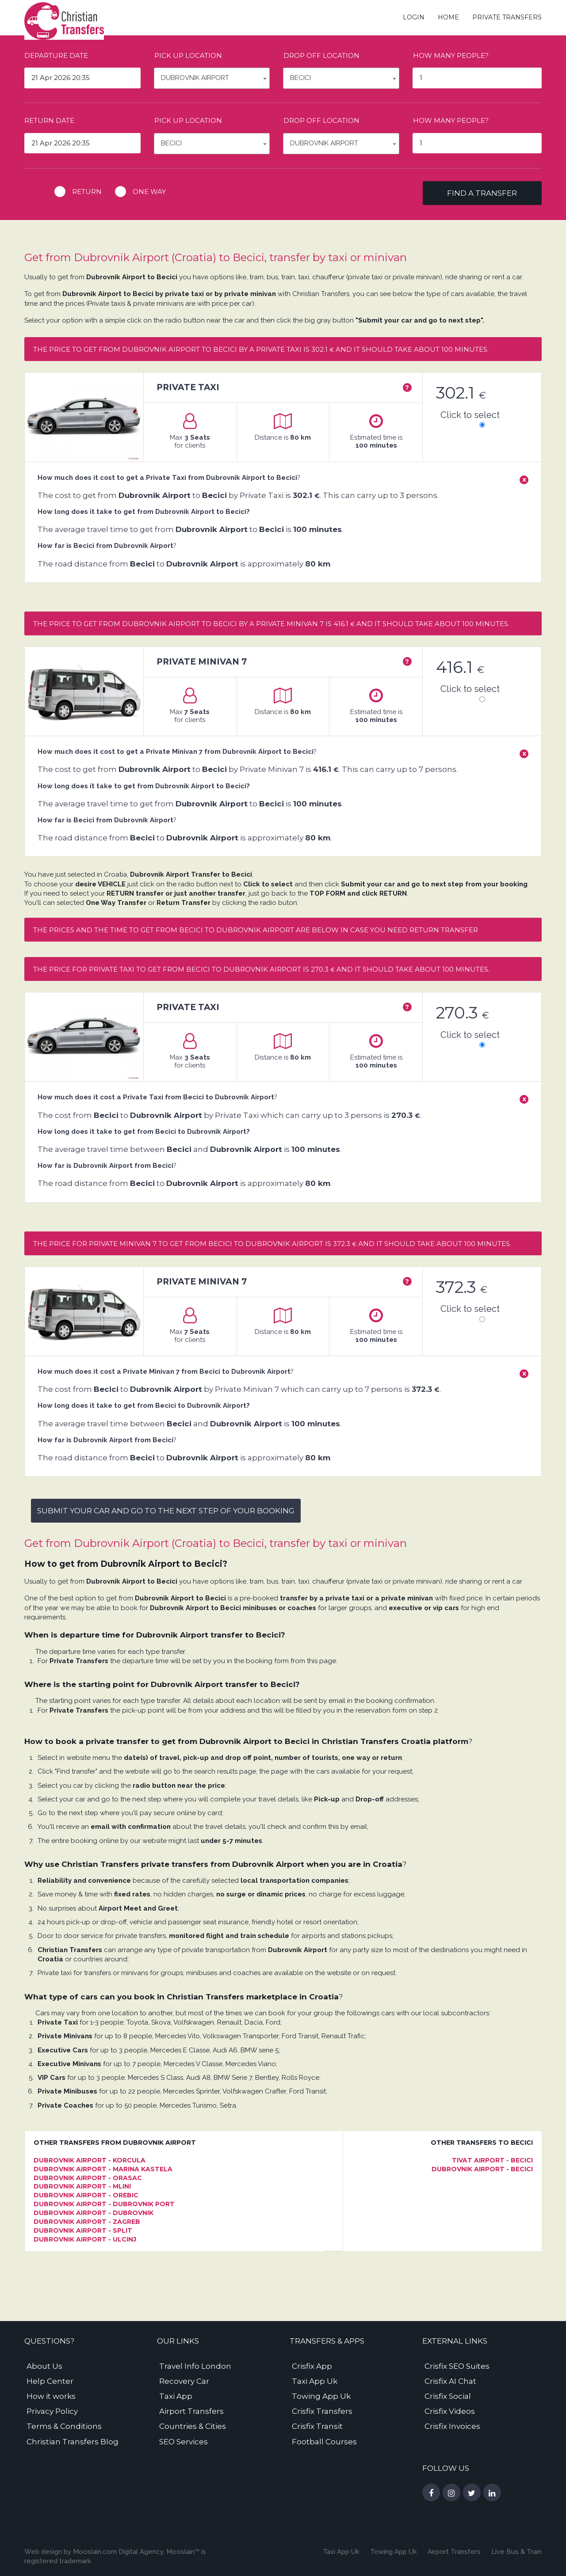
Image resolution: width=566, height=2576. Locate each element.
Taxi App (175, 2396)
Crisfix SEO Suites (457, 2366)
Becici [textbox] (300, 78)
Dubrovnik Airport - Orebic (86, 2195)
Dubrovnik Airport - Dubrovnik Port (104, 2204)
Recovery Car (184, 2381)
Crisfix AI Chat (450, 2381)
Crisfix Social (447, 2396)
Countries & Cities (192, 2426)
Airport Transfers (191, 2411)
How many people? (451, 55)
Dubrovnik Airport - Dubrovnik (93, 2213)
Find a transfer (482, 193)
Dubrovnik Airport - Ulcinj (85, 2239)
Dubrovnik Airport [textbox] (195, 78)
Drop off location (321, 55)
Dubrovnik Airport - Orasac (88, 2178)
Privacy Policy (52, 2411)
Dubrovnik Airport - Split (83, 2230)
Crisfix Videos (449, 2411)
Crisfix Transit (317, 2426)
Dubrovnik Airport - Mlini (82, 2186)
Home (448, 17)
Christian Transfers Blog (73, 2441)
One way (149, 191)
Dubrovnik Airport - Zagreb (87, 2222)
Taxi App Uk (314, 2381)
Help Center (50, 2381)
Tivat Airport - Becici (492, 2160)
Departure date (56, 55)
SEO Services (183, 2441)
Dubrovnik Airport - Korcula (89, 2160)
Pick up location (188, 55)
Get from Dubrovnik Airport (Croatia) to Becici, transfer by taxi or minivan (215, 257)
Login (413, 17)
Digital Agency (140, 2552)
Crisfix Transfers (322, 2411)
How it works (51, 2396)
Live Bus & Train (516, 2552)
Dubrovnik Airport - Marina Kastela (103, 2169)
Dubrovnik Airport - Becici (482, 2169)
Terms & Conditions (64, 2426)
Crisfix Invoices (452, 2426)
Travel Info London (195, 2366)
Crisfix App (312, 2366)
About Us (44, 2366)
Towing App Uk (321, 2396)
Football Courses (324, 2441)
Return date (49, 120)
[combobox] (212, 78)
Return (87, 191)
